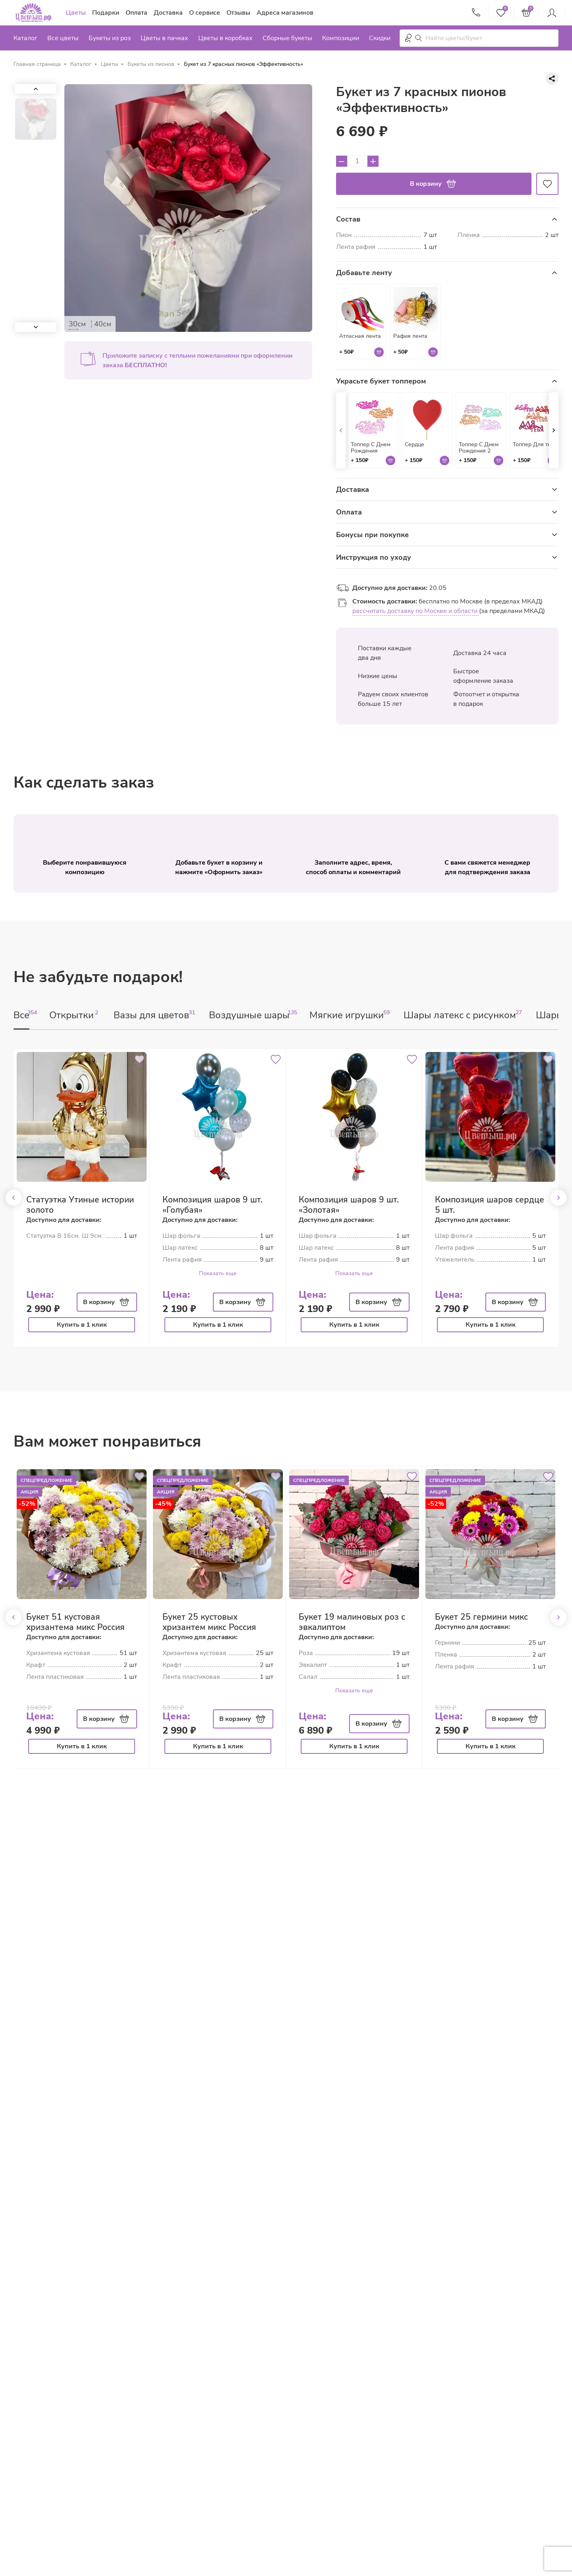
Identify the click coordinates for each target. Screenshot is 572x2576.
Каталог (25, 38)
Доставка (168, 12)
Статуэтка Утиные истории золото (80, 1205)
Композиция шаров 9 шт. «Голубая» (212, 1205)
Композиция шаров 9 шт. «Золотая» (349, 1205)
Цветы (76, 12)
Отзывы (238, 12)
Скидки (379, 38)
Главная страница (37, 64)
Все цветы (63, 38)
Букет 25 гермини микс (481, 1616)
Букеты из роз (110, 38)
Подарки (105, 12)
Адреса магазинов (285, 12)
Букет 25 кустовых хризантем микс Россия (209, 1622)
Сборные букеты (287, 38)
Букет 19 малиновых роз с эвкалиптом (352, 1622)
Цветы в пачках (164, 38)
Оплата (136, 12)
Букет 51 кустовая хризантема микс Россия (75, 1622)
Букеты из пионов (151, 64)
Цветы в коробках (225, 38)
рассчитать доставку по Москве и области (415, 611)
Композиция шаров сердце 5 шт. (489, 1205)
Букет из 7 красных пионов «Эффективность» (243, 64)
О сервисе (204, 12)
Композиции (340, 38)
